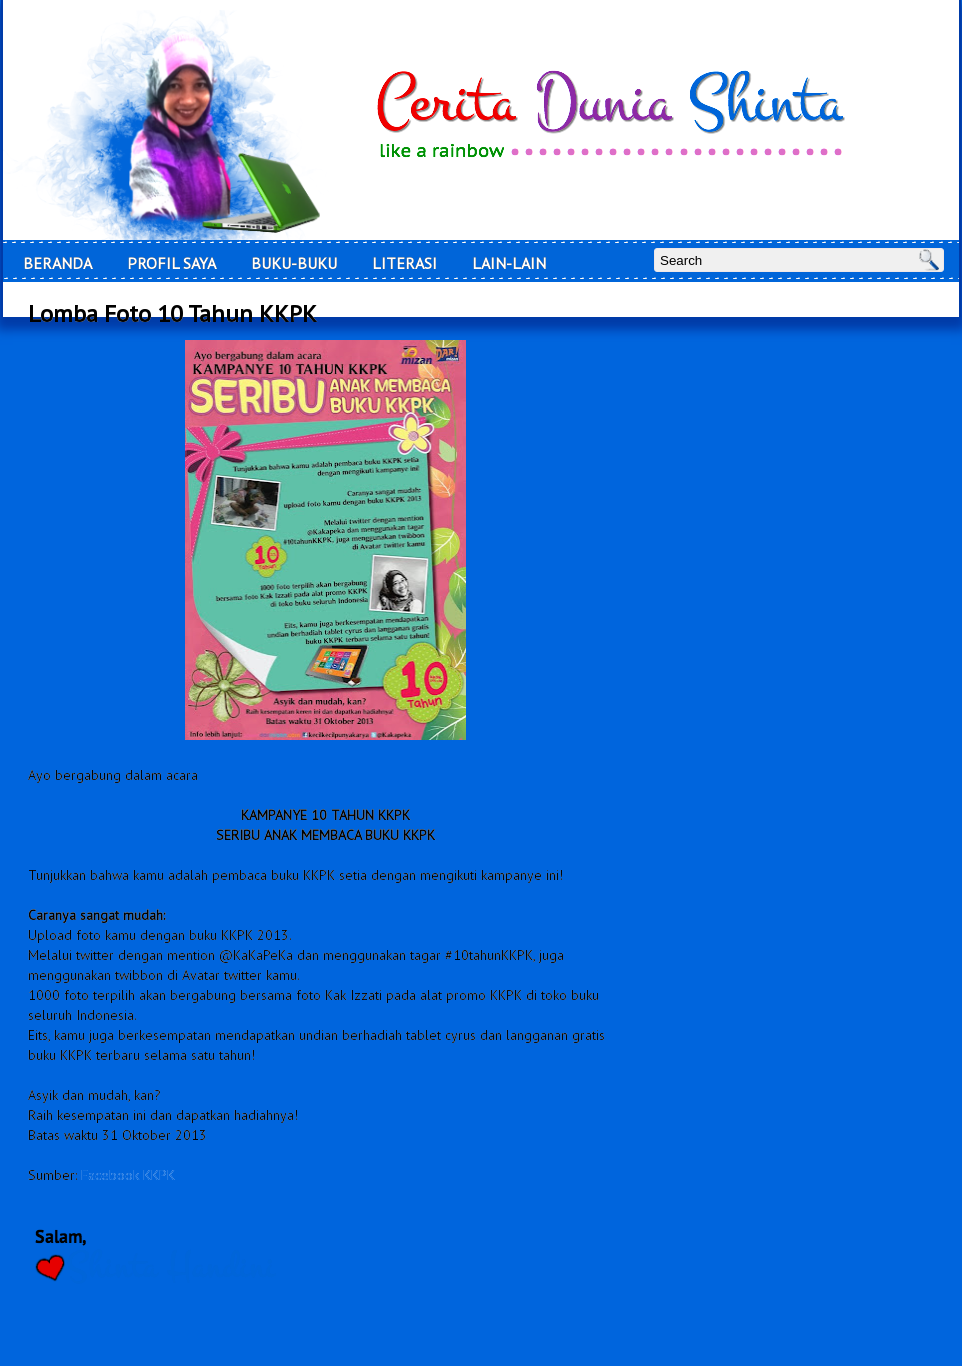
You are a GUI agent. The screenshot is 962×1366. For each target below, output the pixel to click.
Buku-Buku (294, 263)
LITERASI (404, 263)
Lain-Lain (509, 263)
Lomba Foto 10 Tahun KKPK (172, 314)
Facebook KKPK (128, 1175)
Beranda (57, 263)
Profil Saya (171, 263)
